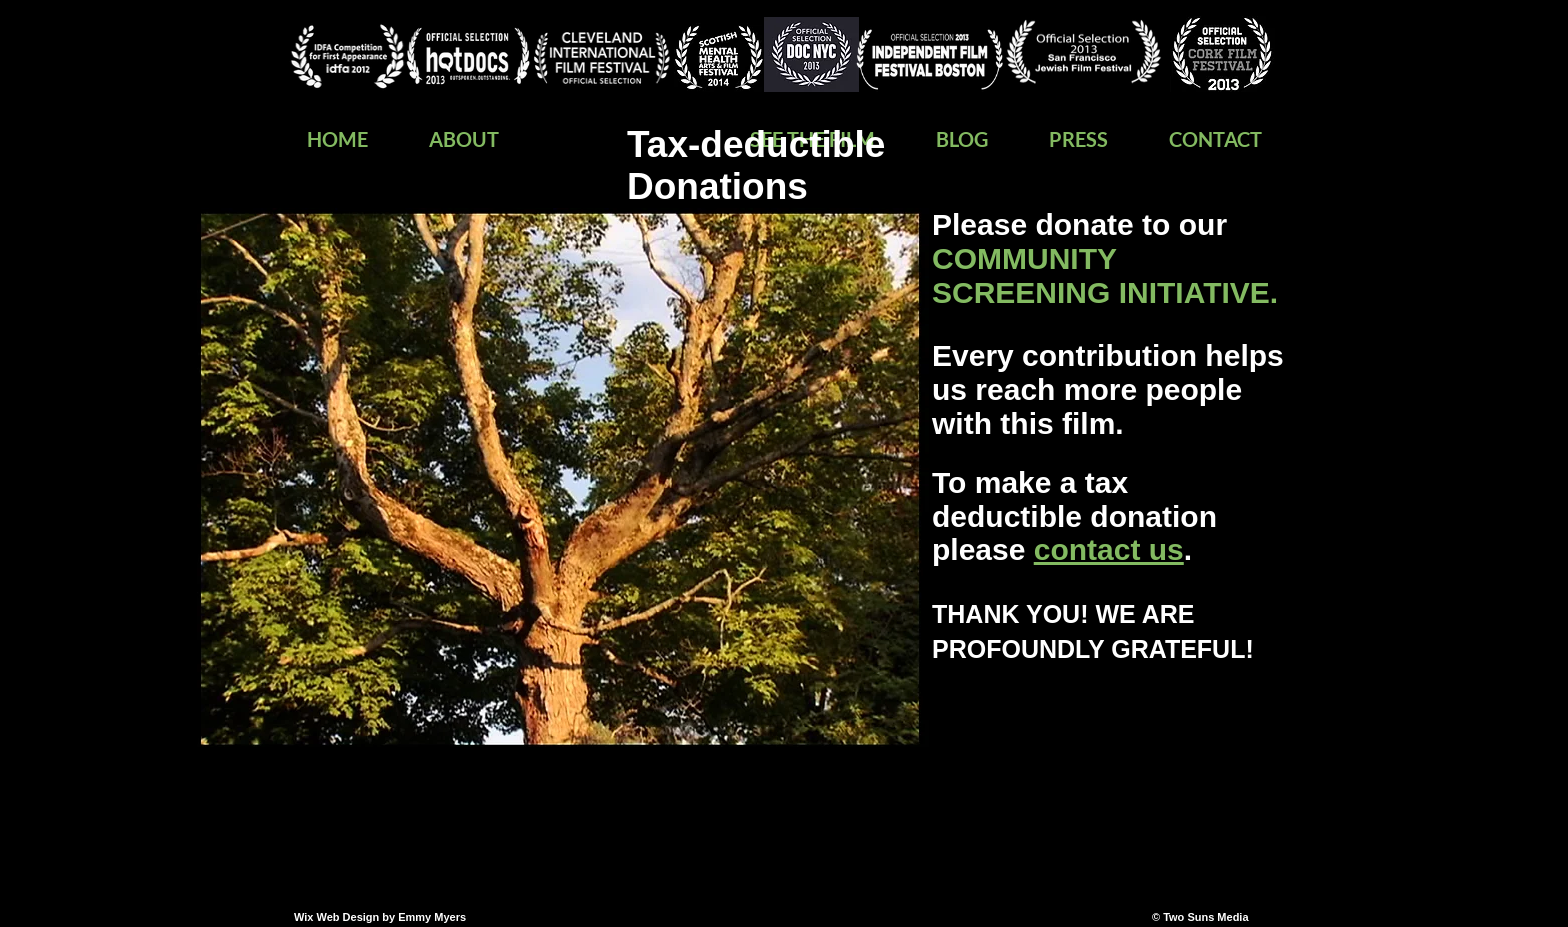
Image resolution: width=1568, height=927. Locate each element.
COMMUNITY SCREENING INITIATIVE (1101, 275)
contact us (1109, 549)
